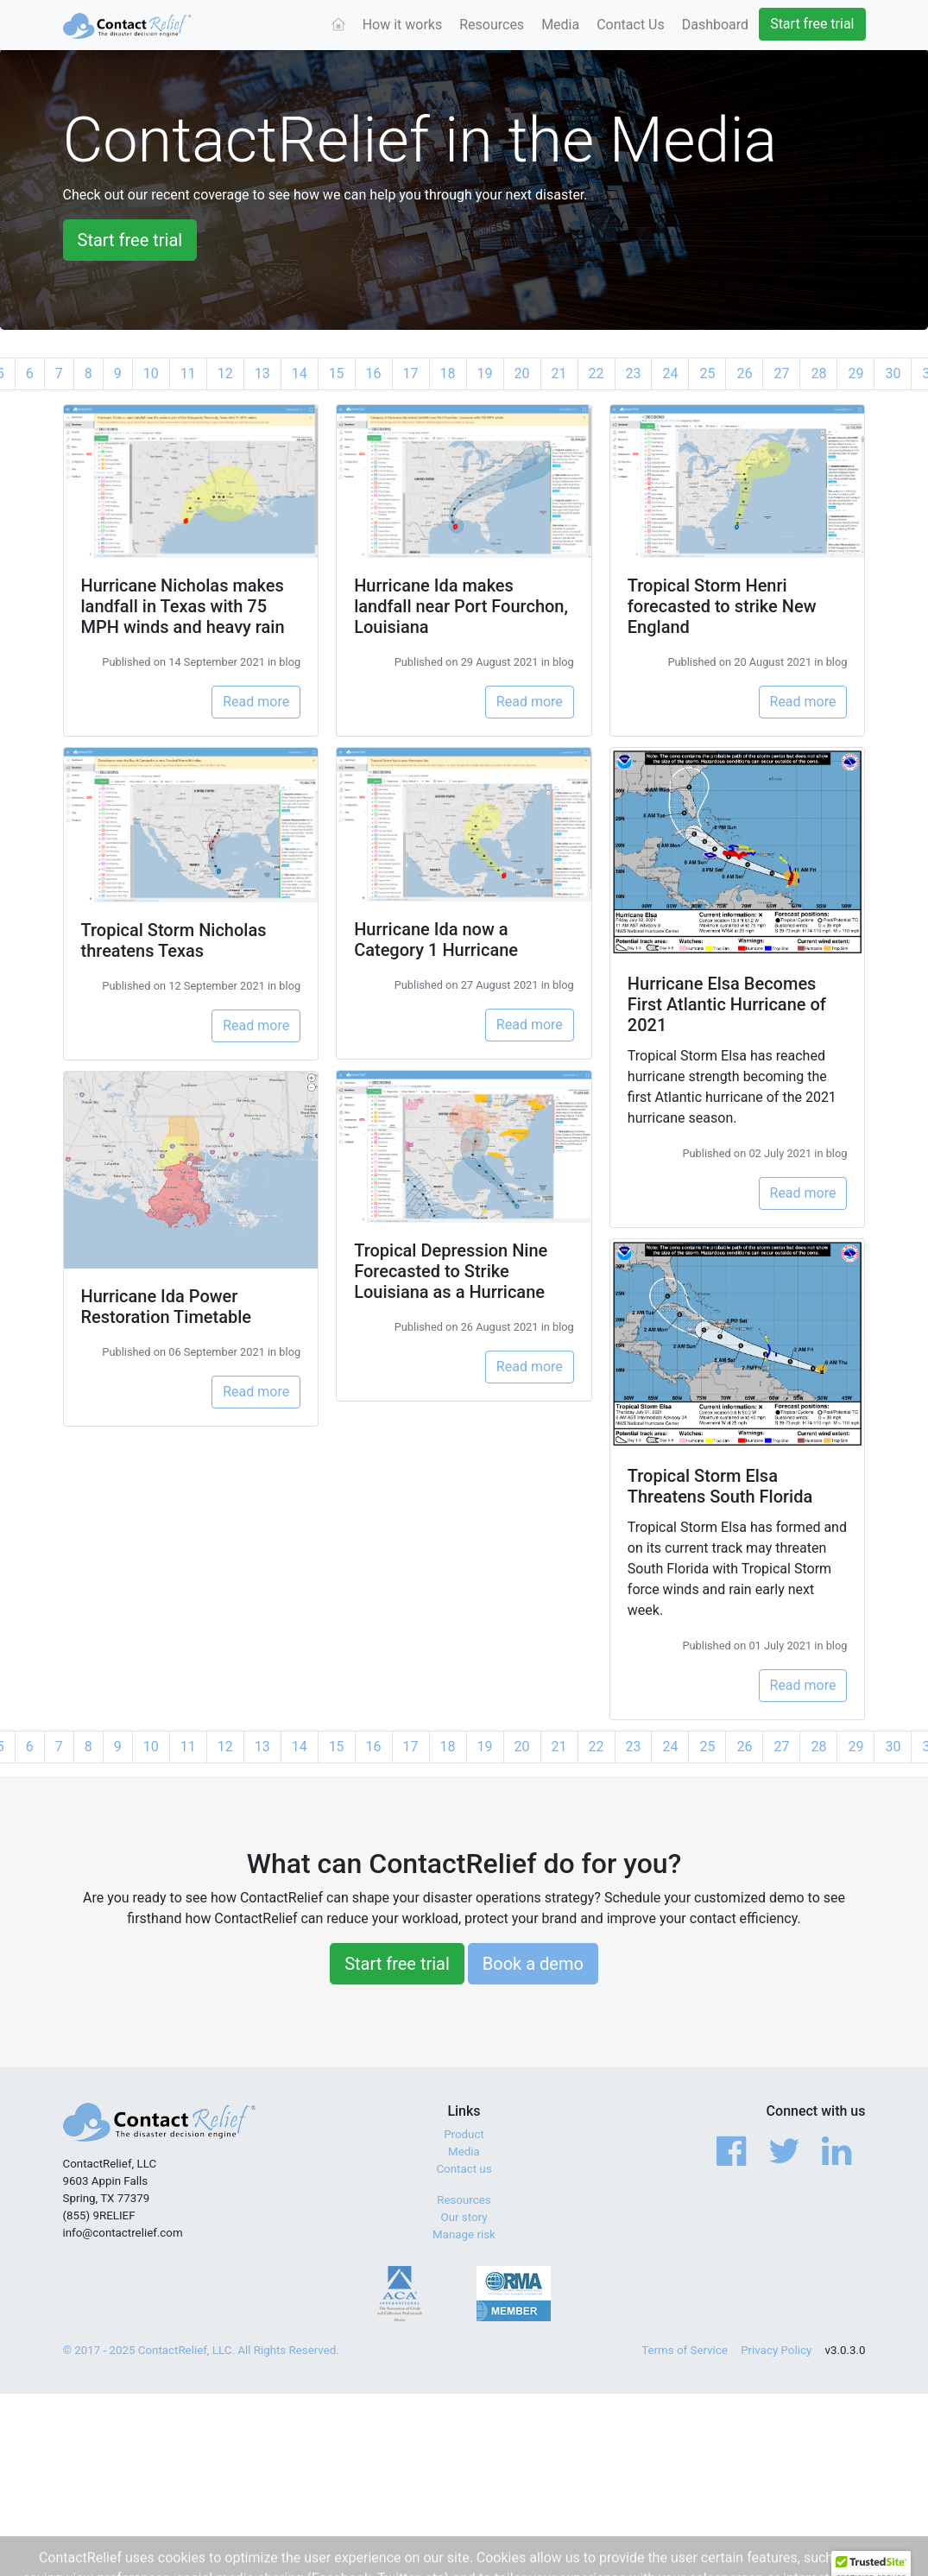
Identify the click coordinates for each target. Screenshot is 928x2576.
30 (892, 373)
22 (596, 373)
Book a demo (533, 1963)
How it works (403, 24)
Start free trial (812, 24)
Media (560, 24)
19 (485, 373)
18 (448, 373)
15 (336, 373)
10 (151, 373)
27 (781, 373)
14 (299, 373)
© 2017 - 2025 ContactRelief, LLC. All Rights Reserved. (201, 2350)
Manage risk (464, 2234)
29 (855, 373)
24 (670, 373)
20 (522, 373)
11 (188, 373)
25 (707, 373)
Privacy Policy (776, 2350)
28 (818, 373)
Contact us (463, 2168)
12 (225, 373)
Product (464, 2134)
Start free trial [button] (130, 240)
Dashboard (715, 24)
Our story (463, 2217)
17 (411, 373)
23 (633, 373)
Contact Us (631, 24)
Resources (491, 24)
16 (374, 373)
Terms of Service (684, 2350)
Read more (256, 701)
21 (559, 373)
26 (744, 373)
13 (262, 373)
